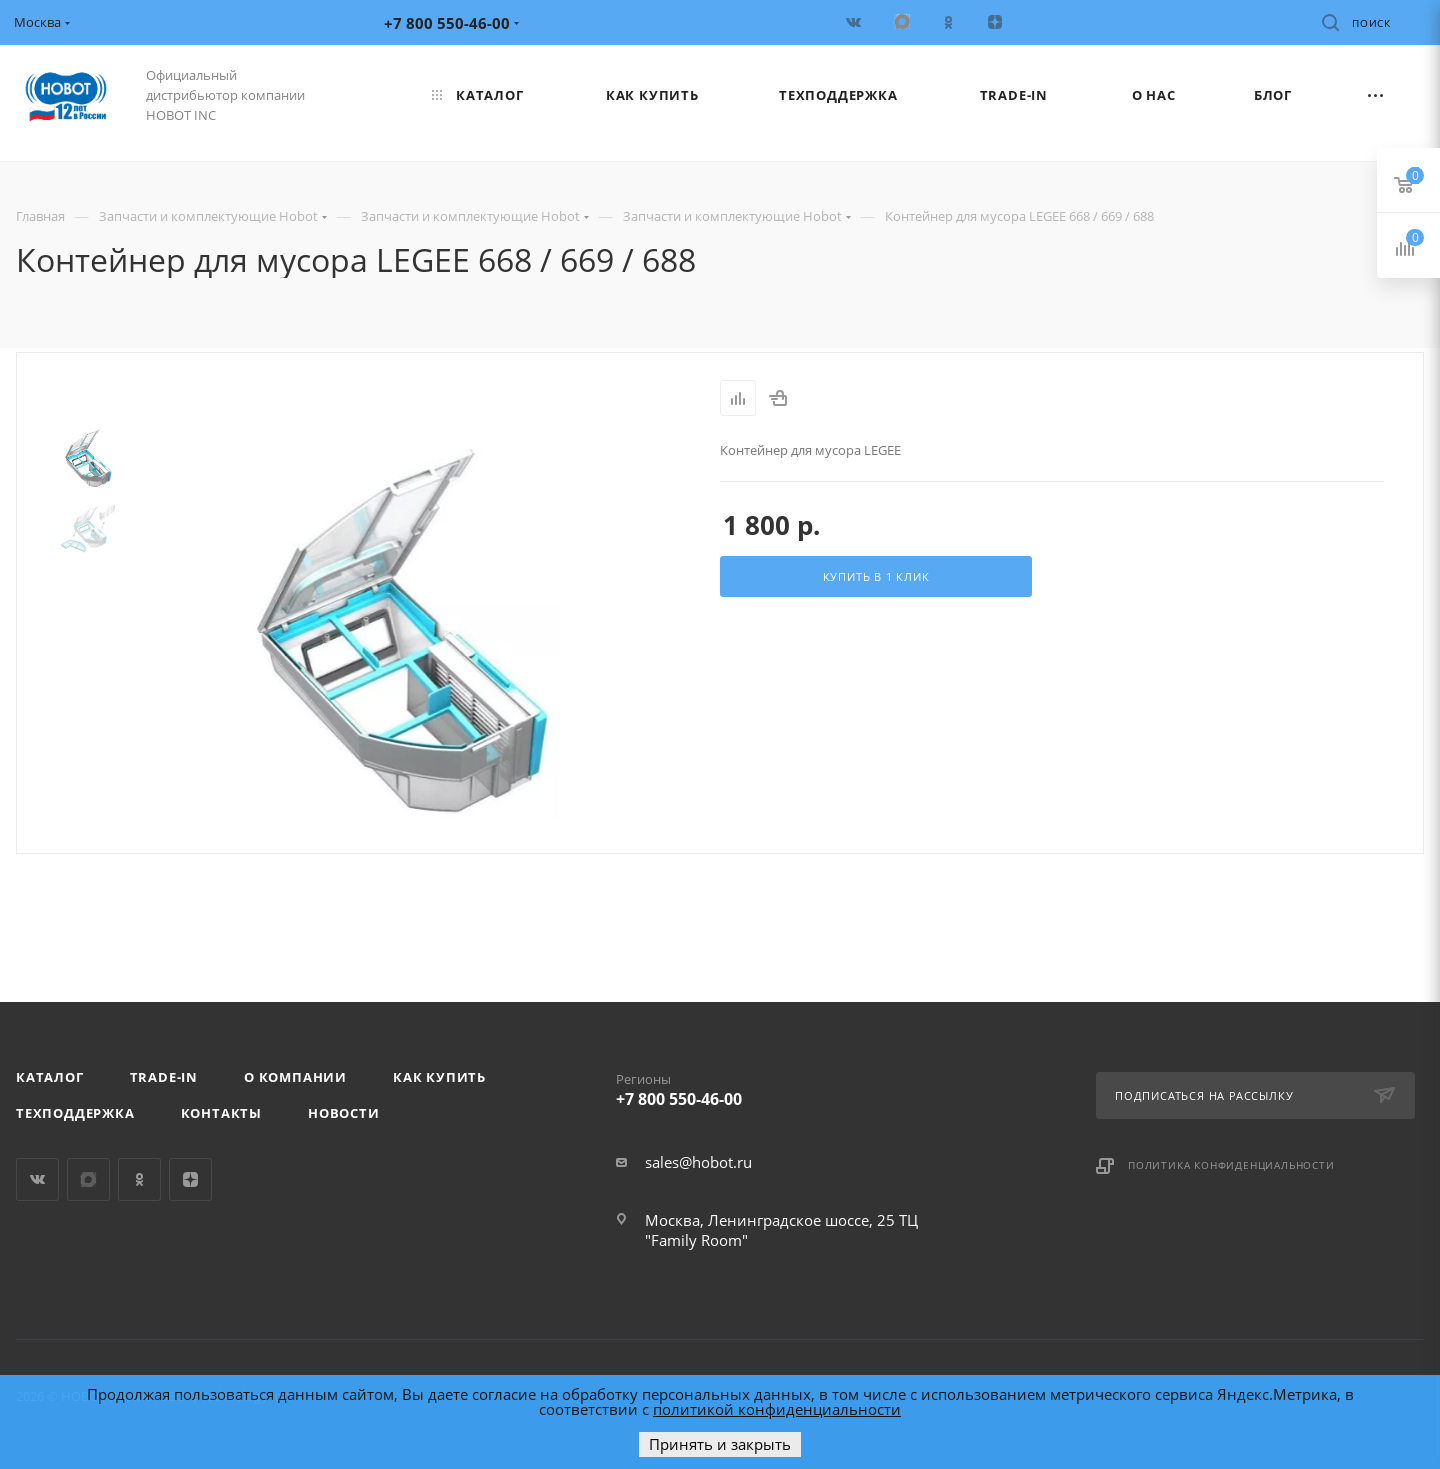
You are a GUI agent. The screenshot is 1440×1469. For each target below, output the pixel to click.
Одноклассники (139, 1179)
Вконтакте (37, 1179)
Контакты (221, 1113)
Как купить (439, 1077)
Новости (344, 1113)
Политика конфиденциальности (1231, 1165)
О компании (295, 1077)
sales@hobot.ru (698, 1162)
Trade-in (164, 1077)
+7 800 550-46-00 (780, 1086)
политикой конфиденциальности (777, 1409)
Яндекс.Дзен (190, 1179)
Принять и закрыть (720, 1444)
